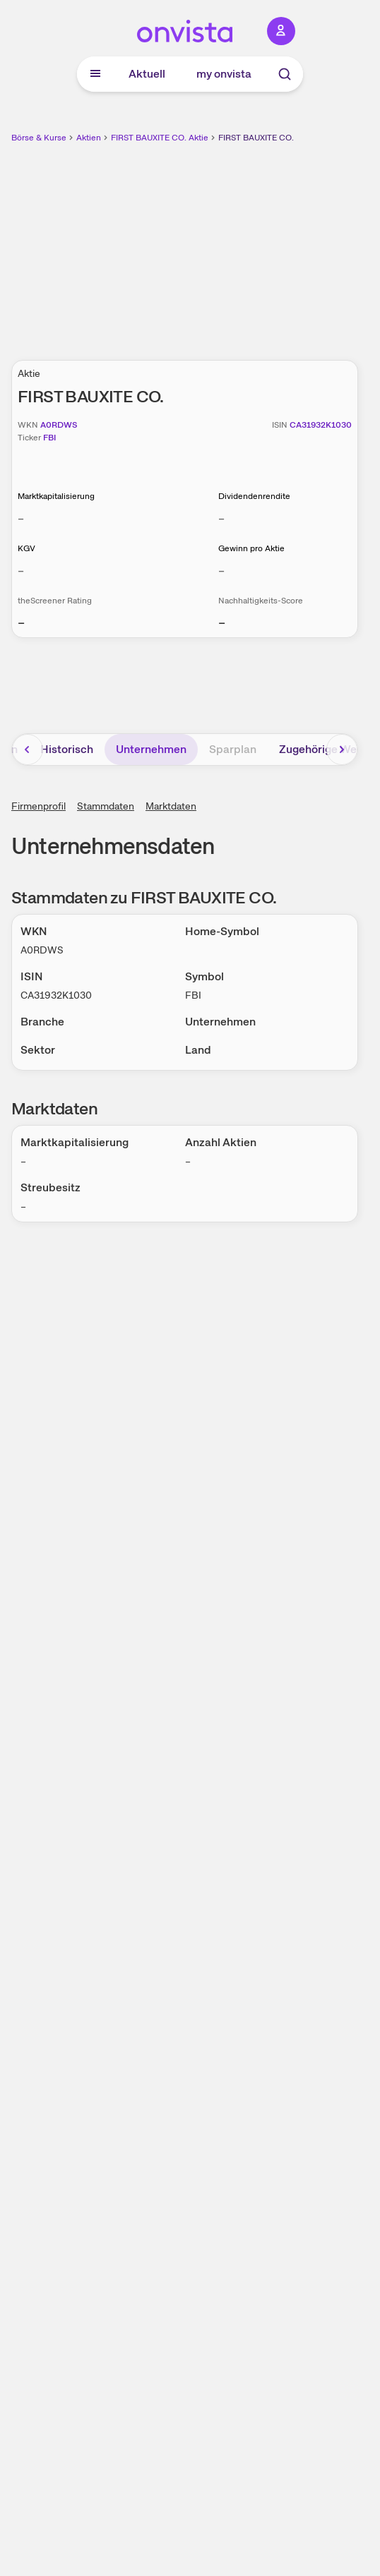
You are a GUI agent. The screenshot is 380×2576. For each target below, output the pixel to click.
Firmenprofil (38, 806)
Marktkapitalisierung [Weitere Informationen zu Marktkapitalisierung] (56, 496)
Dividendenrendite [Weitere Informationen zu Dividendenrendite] (254, 496)
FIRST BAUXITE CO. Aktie (159, 137)
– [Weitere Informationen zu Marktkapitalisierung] (21, 518)
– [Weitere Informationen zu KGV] (21, 570)
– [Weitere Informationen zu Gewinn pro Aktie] (221, 570)
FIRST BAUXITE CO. (256, 137)
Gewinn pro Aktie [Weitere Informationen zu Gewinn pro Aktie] (251, 548)
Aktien (88, 137)
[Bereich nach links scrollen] (27, 749)
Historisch (66, 749)
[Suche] (285, 74)
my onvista (223, 73)
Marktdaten (171, 806)
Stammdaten (105, 806)
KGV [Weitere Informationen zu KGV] (26, 548)
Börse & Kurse (38, 137)
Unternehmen (151, 749)
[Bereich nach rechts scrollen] (341, 749)
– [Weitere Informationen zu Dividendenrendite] (221, 518)
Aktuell (147, 73)
